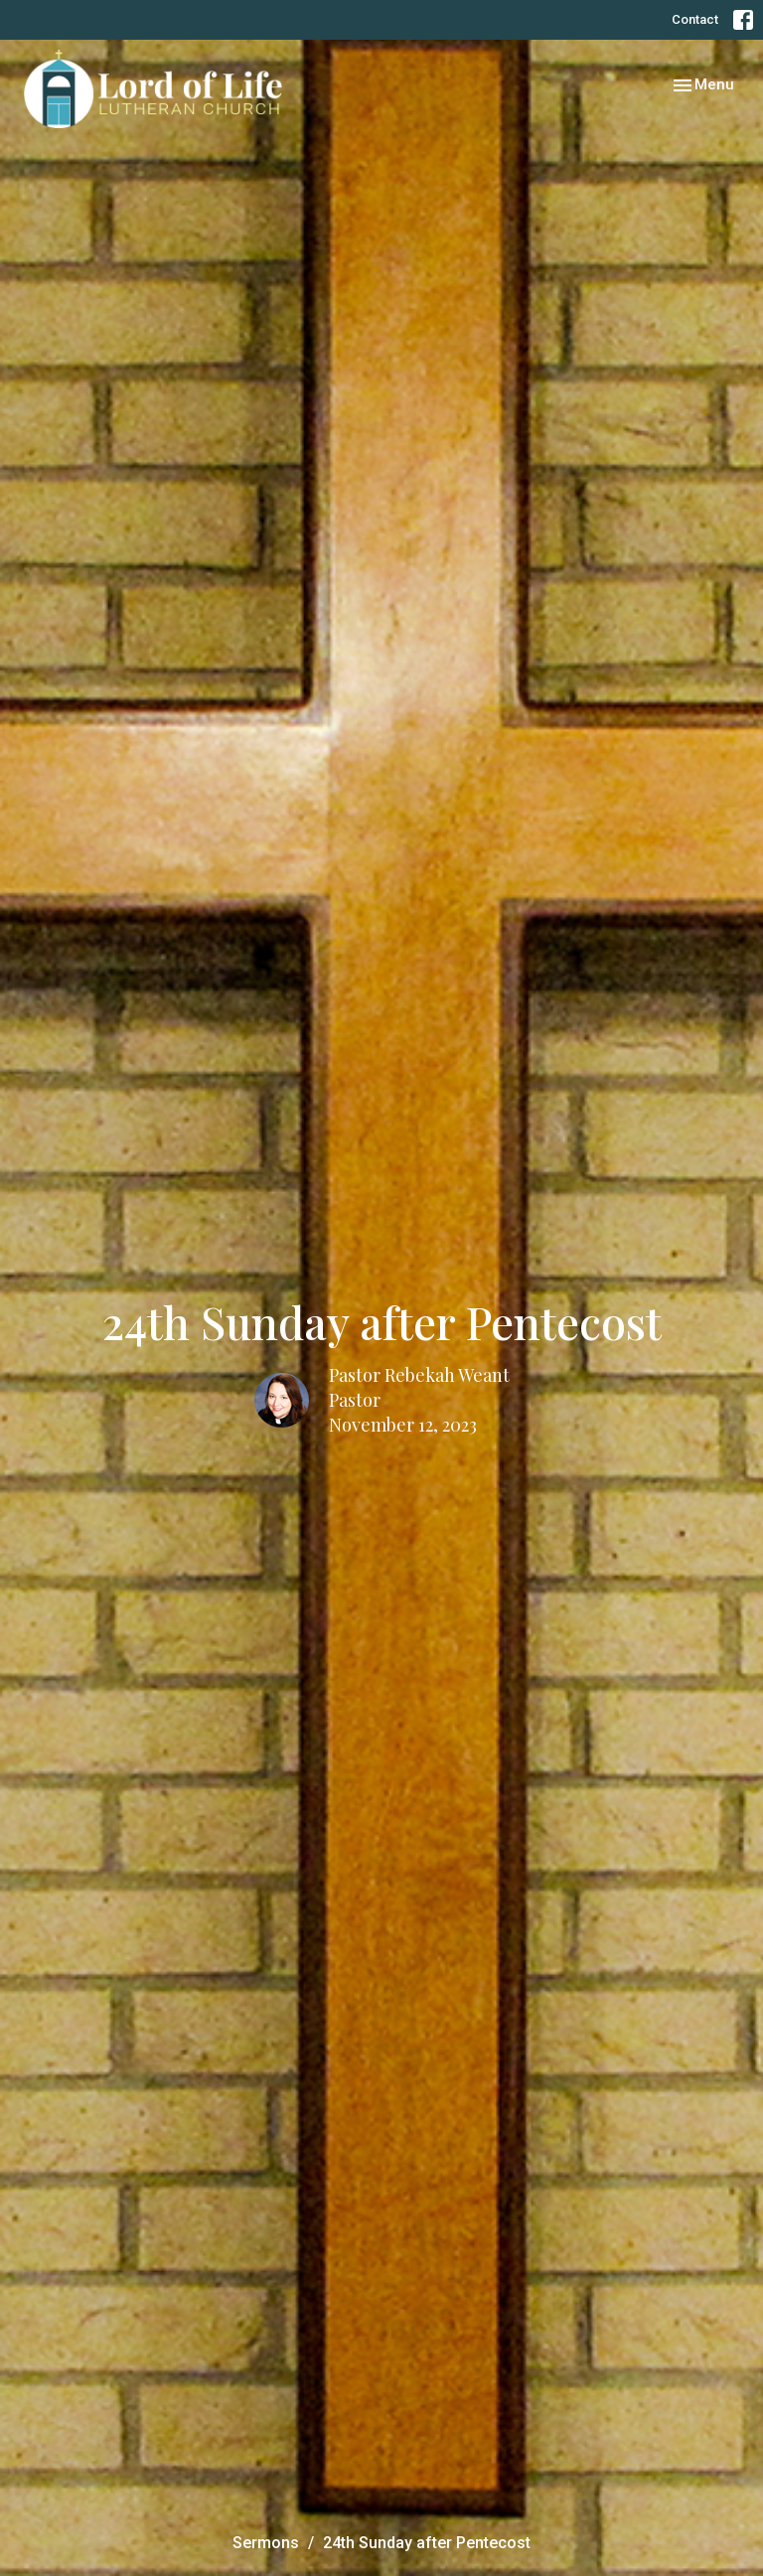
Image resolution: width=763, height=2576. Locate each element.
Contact (695, 19)
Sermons (265, 2542)
